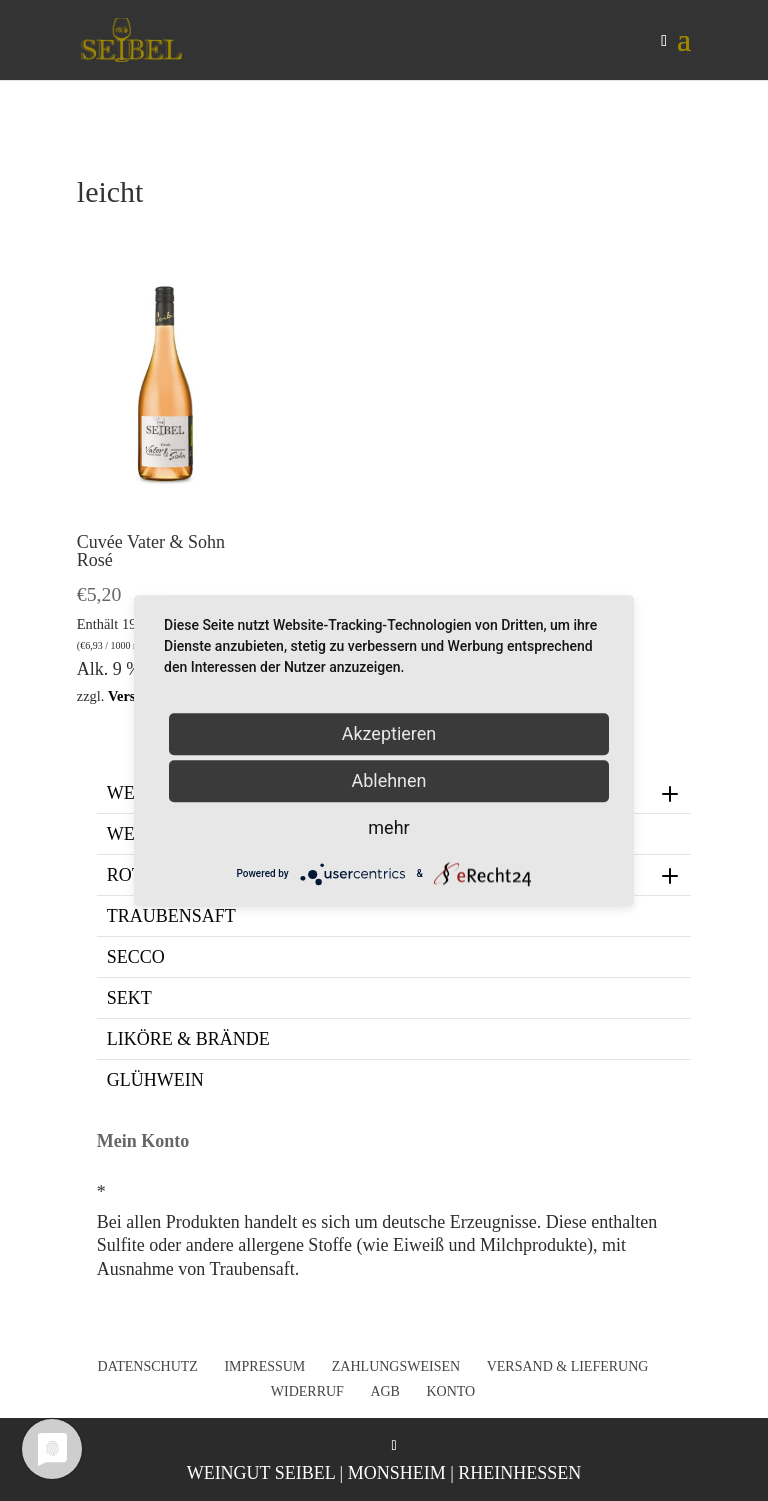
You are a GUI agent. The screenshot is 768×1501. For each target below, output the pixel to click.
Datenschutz (148, 1366)
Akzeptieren (389, 733)
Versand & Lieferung (568, 1366)
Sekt (129, 998)
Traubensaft (171, 916)
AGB (385, 1391)
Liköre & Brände (188, 1039)
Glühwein (155, 1080)
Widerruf (307, 1391)
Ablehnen (388, 780)
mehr (388, 827)
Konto (450, 1391)
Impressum (264, 1366)
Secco (136, 957)
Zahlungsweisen (396, 1366)
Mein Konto (143, 1141)
